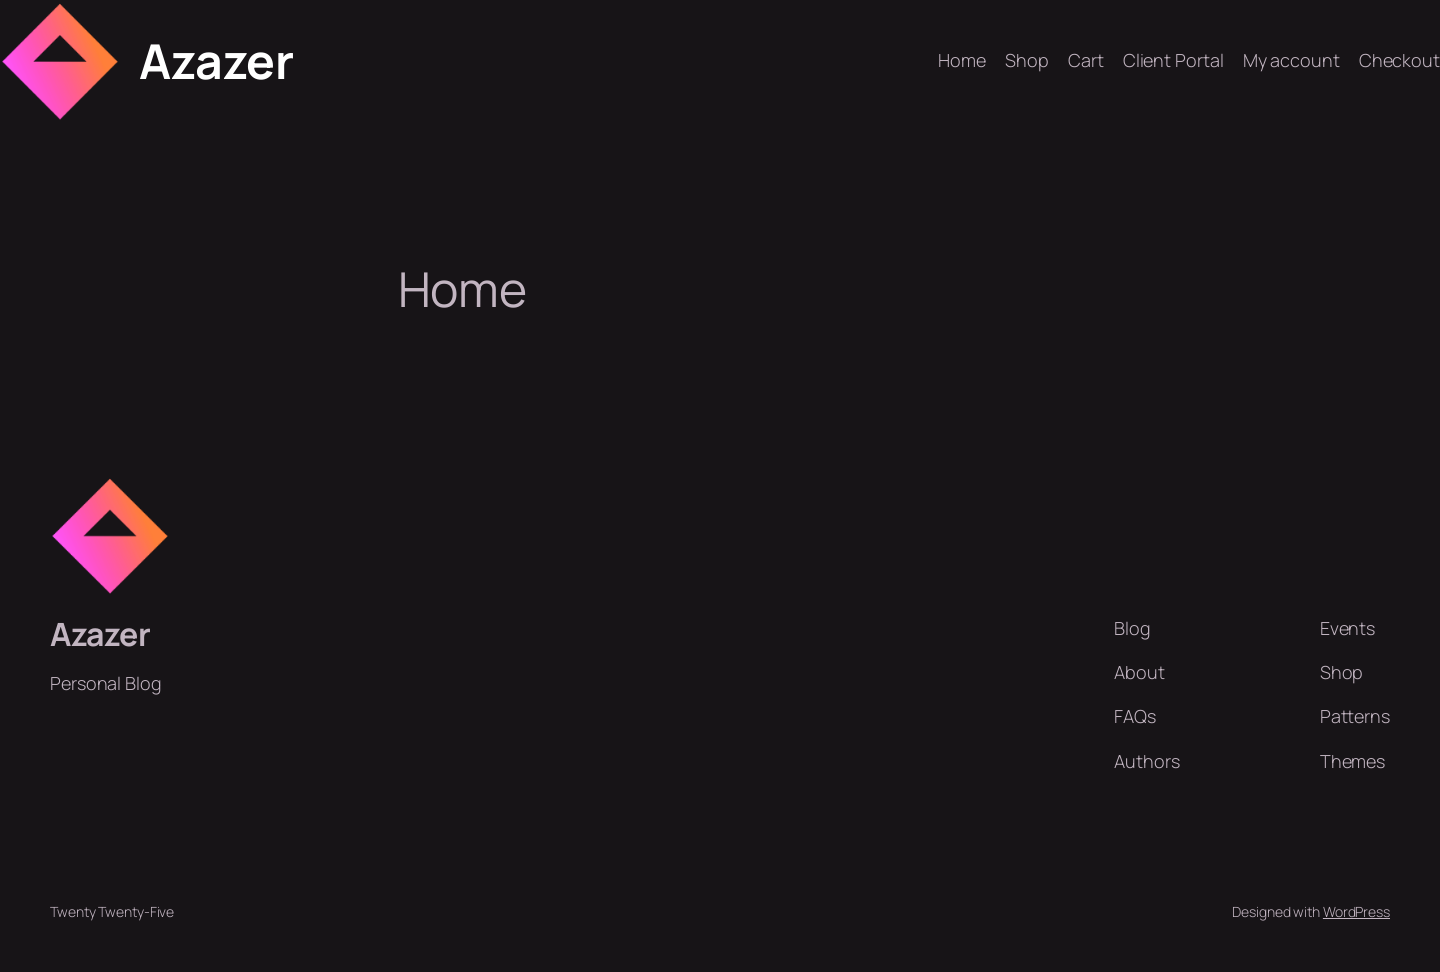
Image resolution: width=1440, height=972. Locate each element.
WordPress (1356, 911)
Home (962, 60)
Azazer (216, 60)
